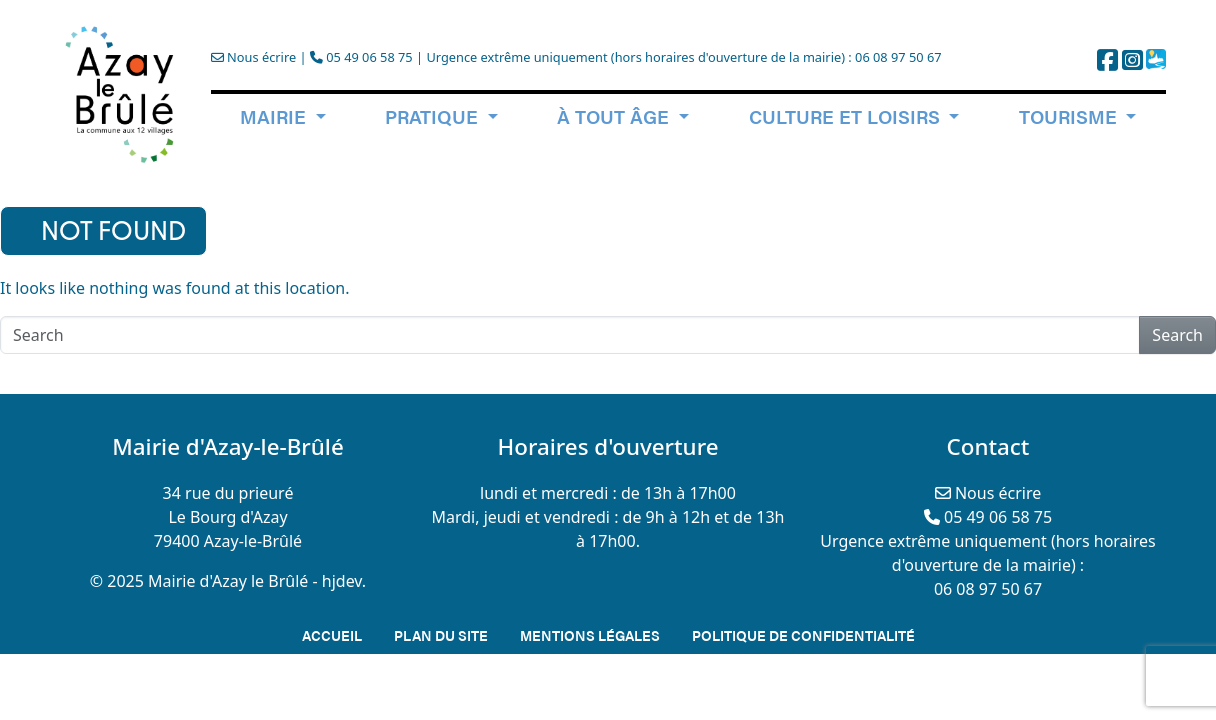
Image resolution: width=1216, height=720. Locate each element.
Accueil (332, 635)
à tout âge (615, 116)
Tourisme (1070, 116)
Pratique (434, 116)
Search (1177, 335)
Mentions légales (590, 635)
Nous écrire (253, 57)
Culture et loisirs (847, 116)
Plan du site (441, 635)
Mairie (275, 116)
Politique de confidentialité (803, 635)
